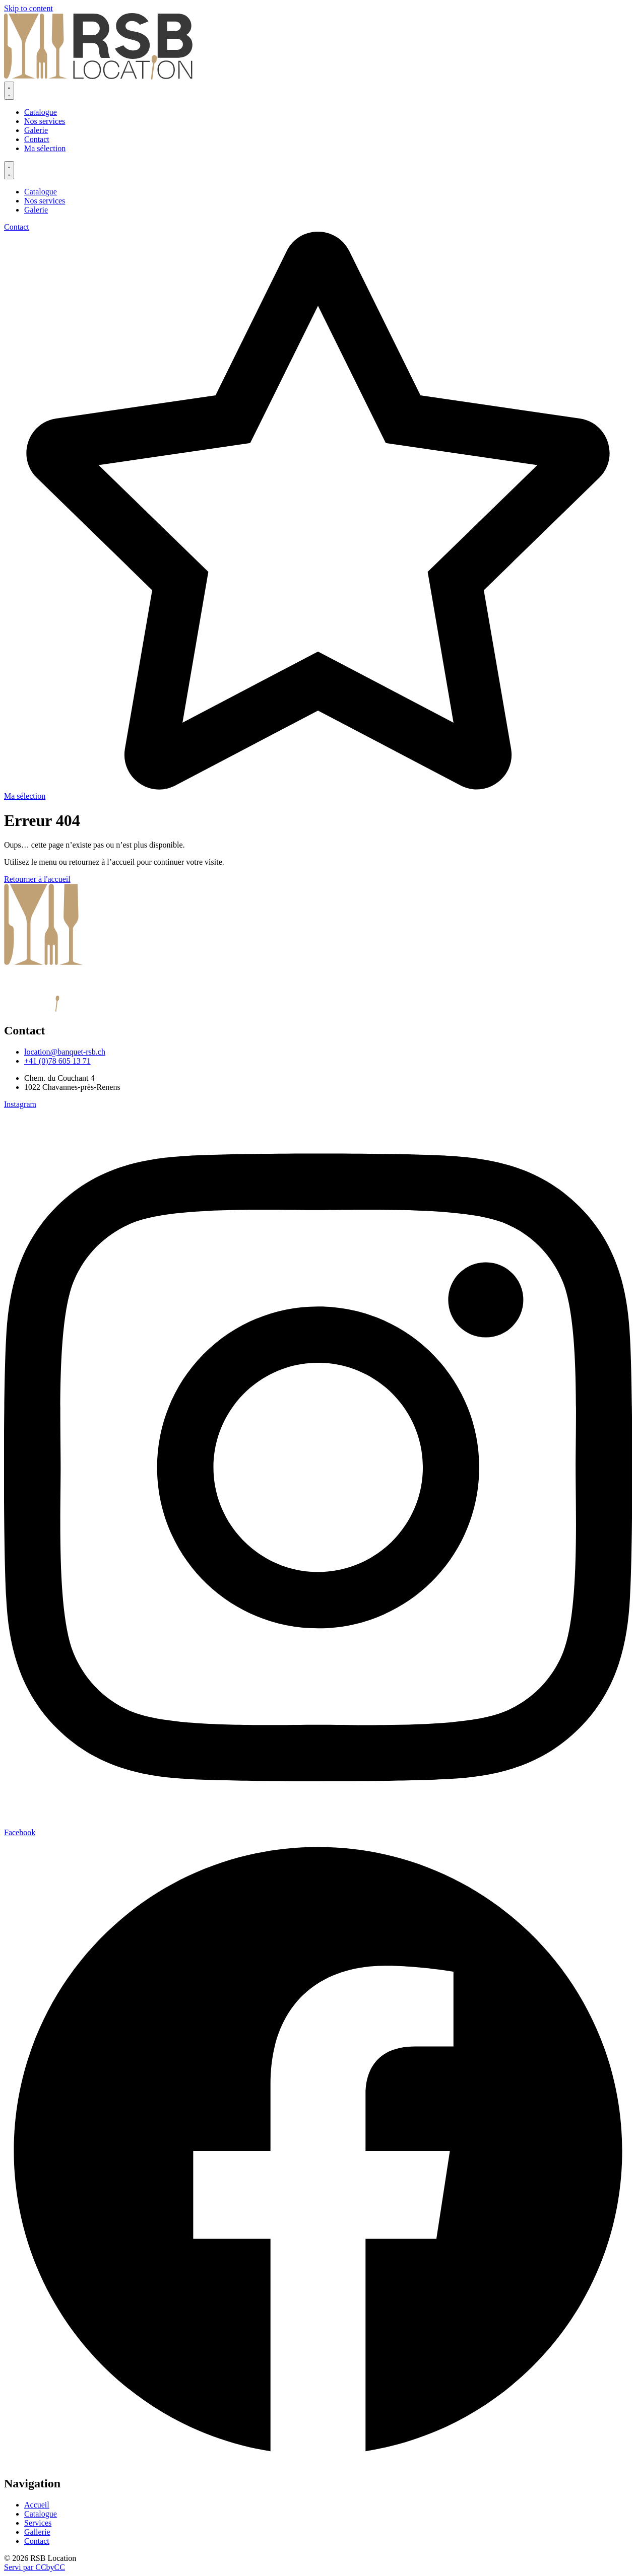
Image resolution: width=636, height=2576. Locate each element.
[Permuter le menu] (9, 91)
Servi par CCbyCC (34, 2567)
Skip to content (28, 8)
